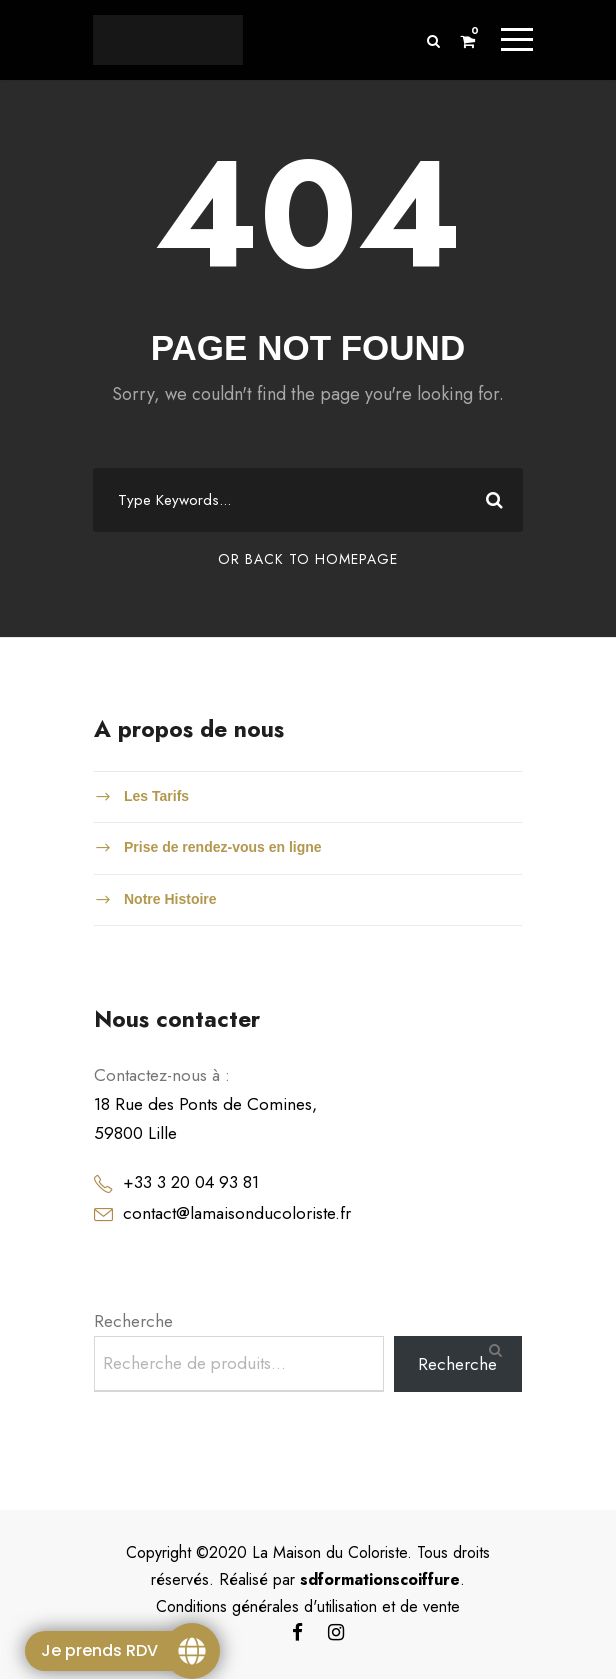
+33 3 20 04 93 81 (191, 1182)
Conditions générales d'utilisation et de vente (308, 1606)
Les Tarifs (156, 796)
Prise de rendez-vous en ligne (223, 847)
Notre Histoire (170, 899)
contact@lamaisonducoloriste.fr (237, 1213)
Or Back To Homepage (308, 559)
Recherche (133, 1321)
